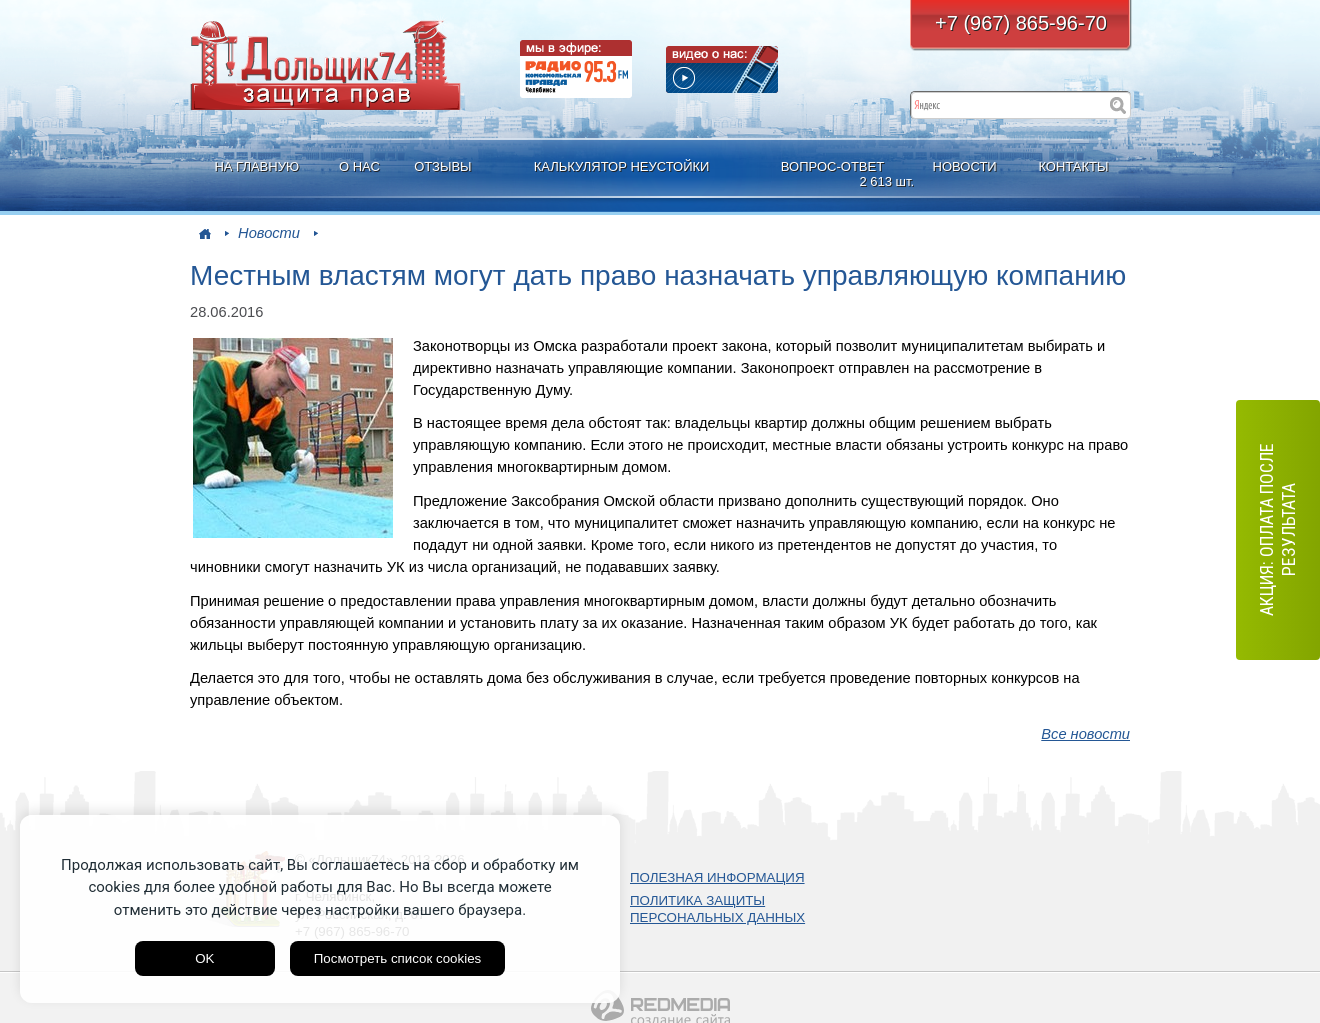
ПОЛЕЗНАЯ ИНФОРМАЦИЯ (717, 877)
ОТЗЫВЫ (442, 166)
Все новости (1085, 734)
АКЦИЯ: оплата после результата (1277, 530)
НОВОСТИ (965, 166)
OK (204, 958)
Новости (269, 233)
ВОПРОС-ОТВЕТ (835, 174)
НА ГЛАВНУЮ (256, 166)
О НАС (359, 166)
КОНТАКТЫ (1073, 166)
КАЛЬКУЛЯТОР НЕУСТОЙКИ (622, 166)
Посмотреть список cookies (397, 958)
